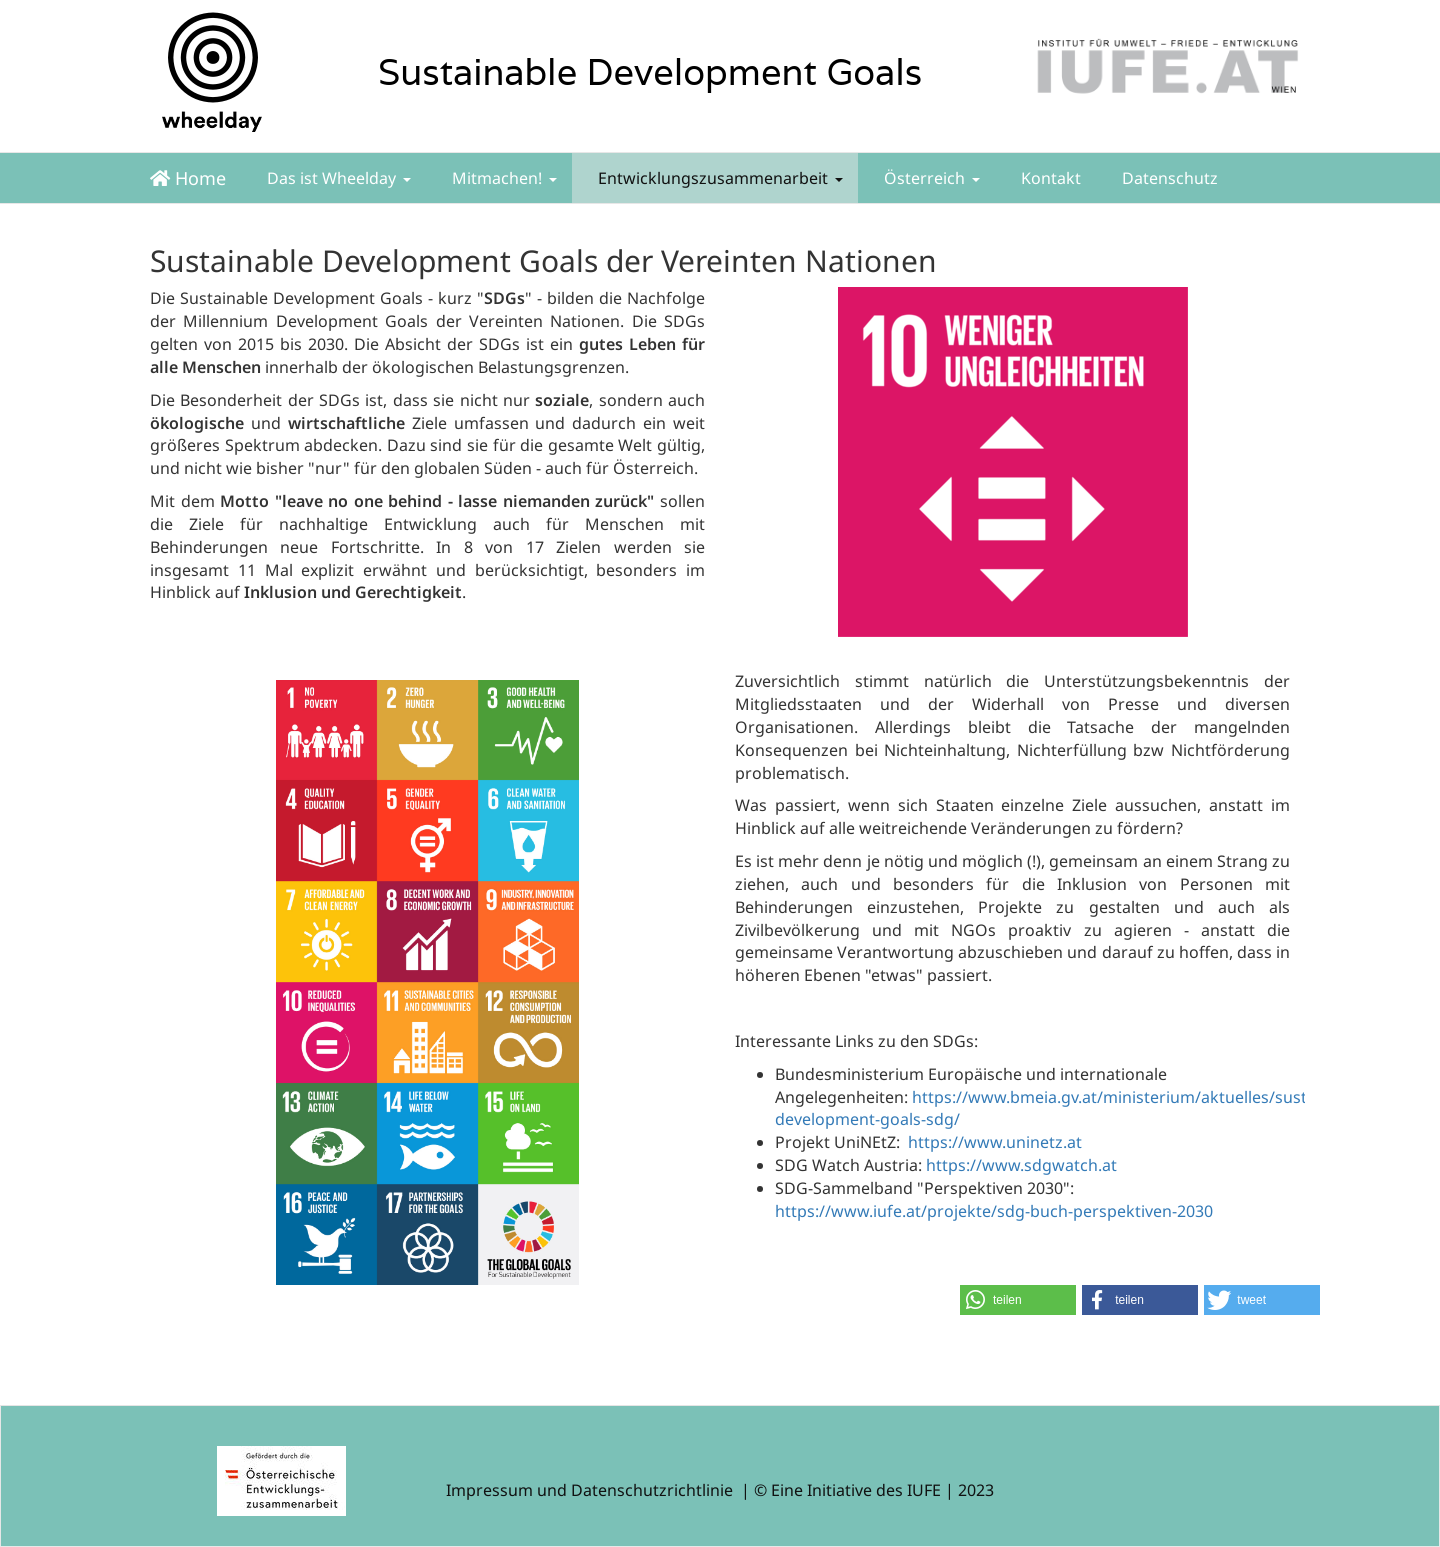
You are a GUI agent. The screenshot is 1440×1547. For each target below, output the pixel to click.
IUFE (924, 1490)
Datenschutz (1168, 178)
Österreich (930, 178)
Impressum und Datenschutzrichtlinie (589, 1490)
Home (188, 178)
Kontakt (1049, 178)
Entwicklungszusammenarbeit (718, 178)
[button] (1018, 1300)
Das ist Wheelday (337, 178)
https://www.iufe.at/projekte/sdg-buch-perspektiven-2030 (994, 1211)
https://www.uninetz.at (995, 1142)
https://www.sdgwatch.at (1021, 1165)
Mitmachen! (502, 178)
